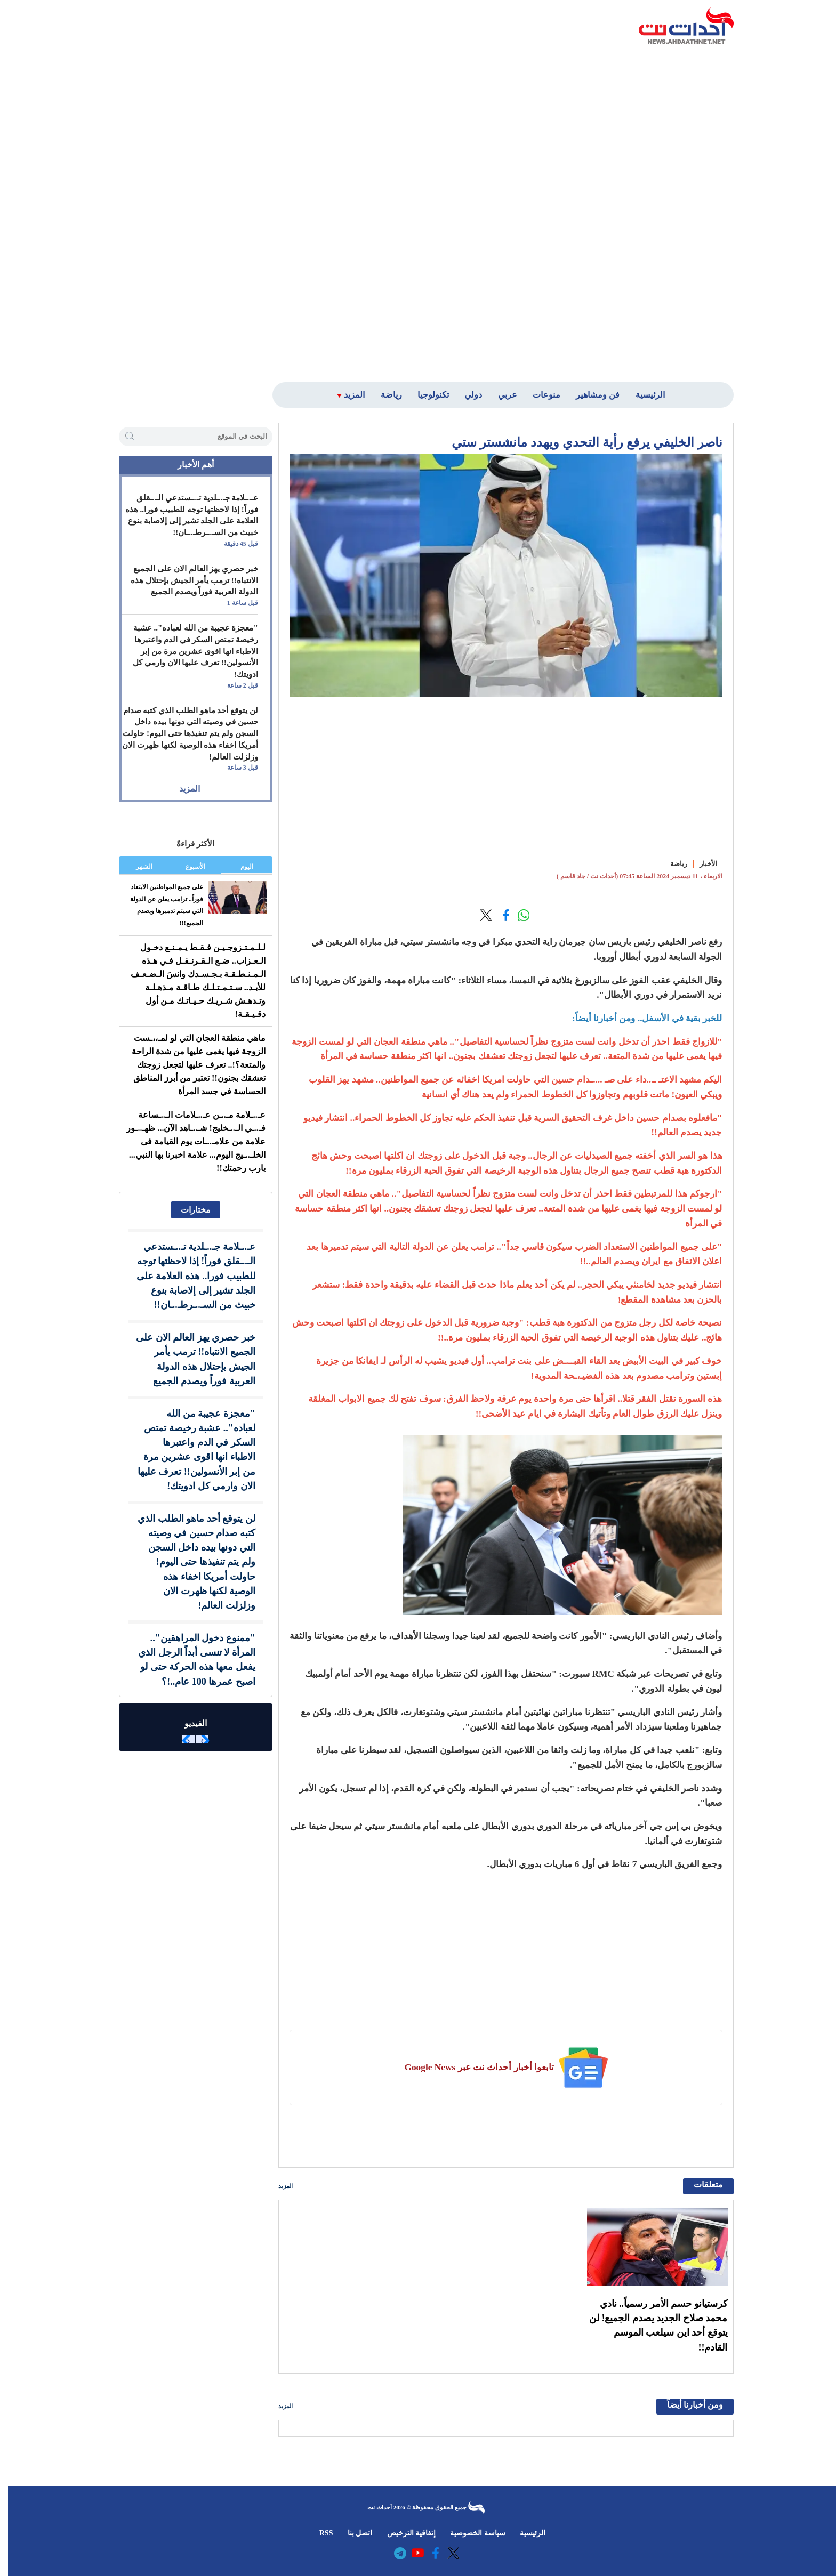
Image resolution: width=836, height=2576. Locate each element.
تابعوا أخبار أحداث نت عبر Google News (470, 2067)
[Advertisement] (649, 212)
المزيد (277, 2186)
